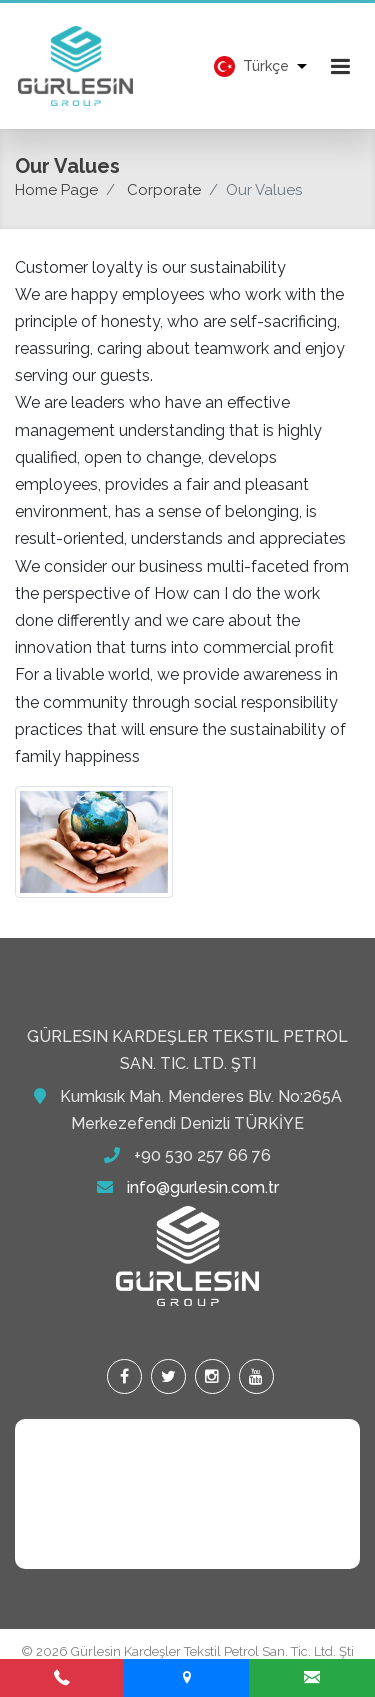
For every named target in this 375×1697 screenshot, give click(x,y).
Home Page (56, 190)
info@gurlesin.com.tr (203, 1187)
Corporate (164, 190)
